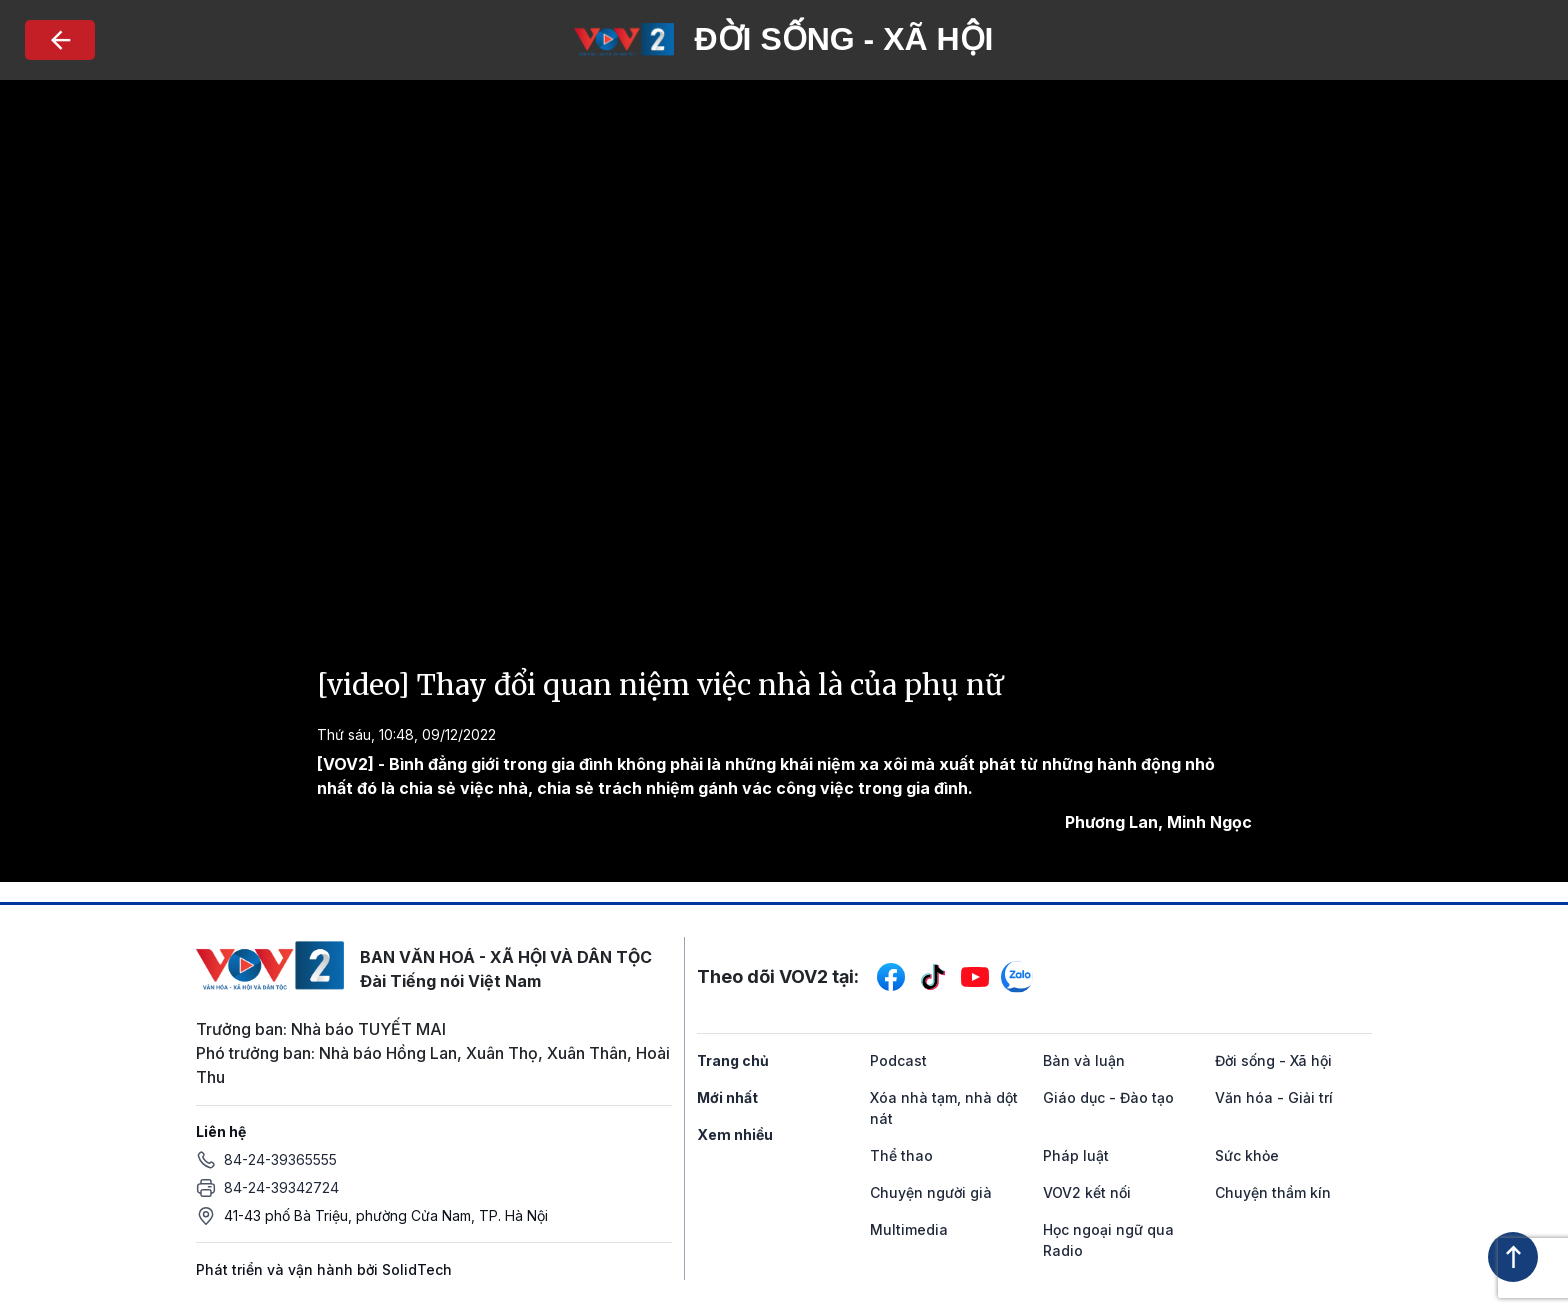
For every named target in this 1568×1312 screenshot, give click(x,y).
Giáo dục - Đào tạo (1108, 1097)
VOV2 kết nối (1087, 1192)
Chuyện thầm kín (1273, 1192)
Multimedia (909, 1229)
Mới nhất (727, 1097)
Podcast (898, 1060)
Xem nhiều (735, 1134)
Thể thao (901, 1155)
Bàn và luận (1084, 1060)
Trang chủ (733, 1060)
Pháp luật (1076, 1155)
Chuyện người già (931, 1192)
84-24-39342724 (281, 1187)
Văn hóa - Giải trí (1274, 1097)
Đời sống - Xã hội (1273, 1060)
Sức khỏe (1247, 1155)
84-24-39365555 (280, 1159)
